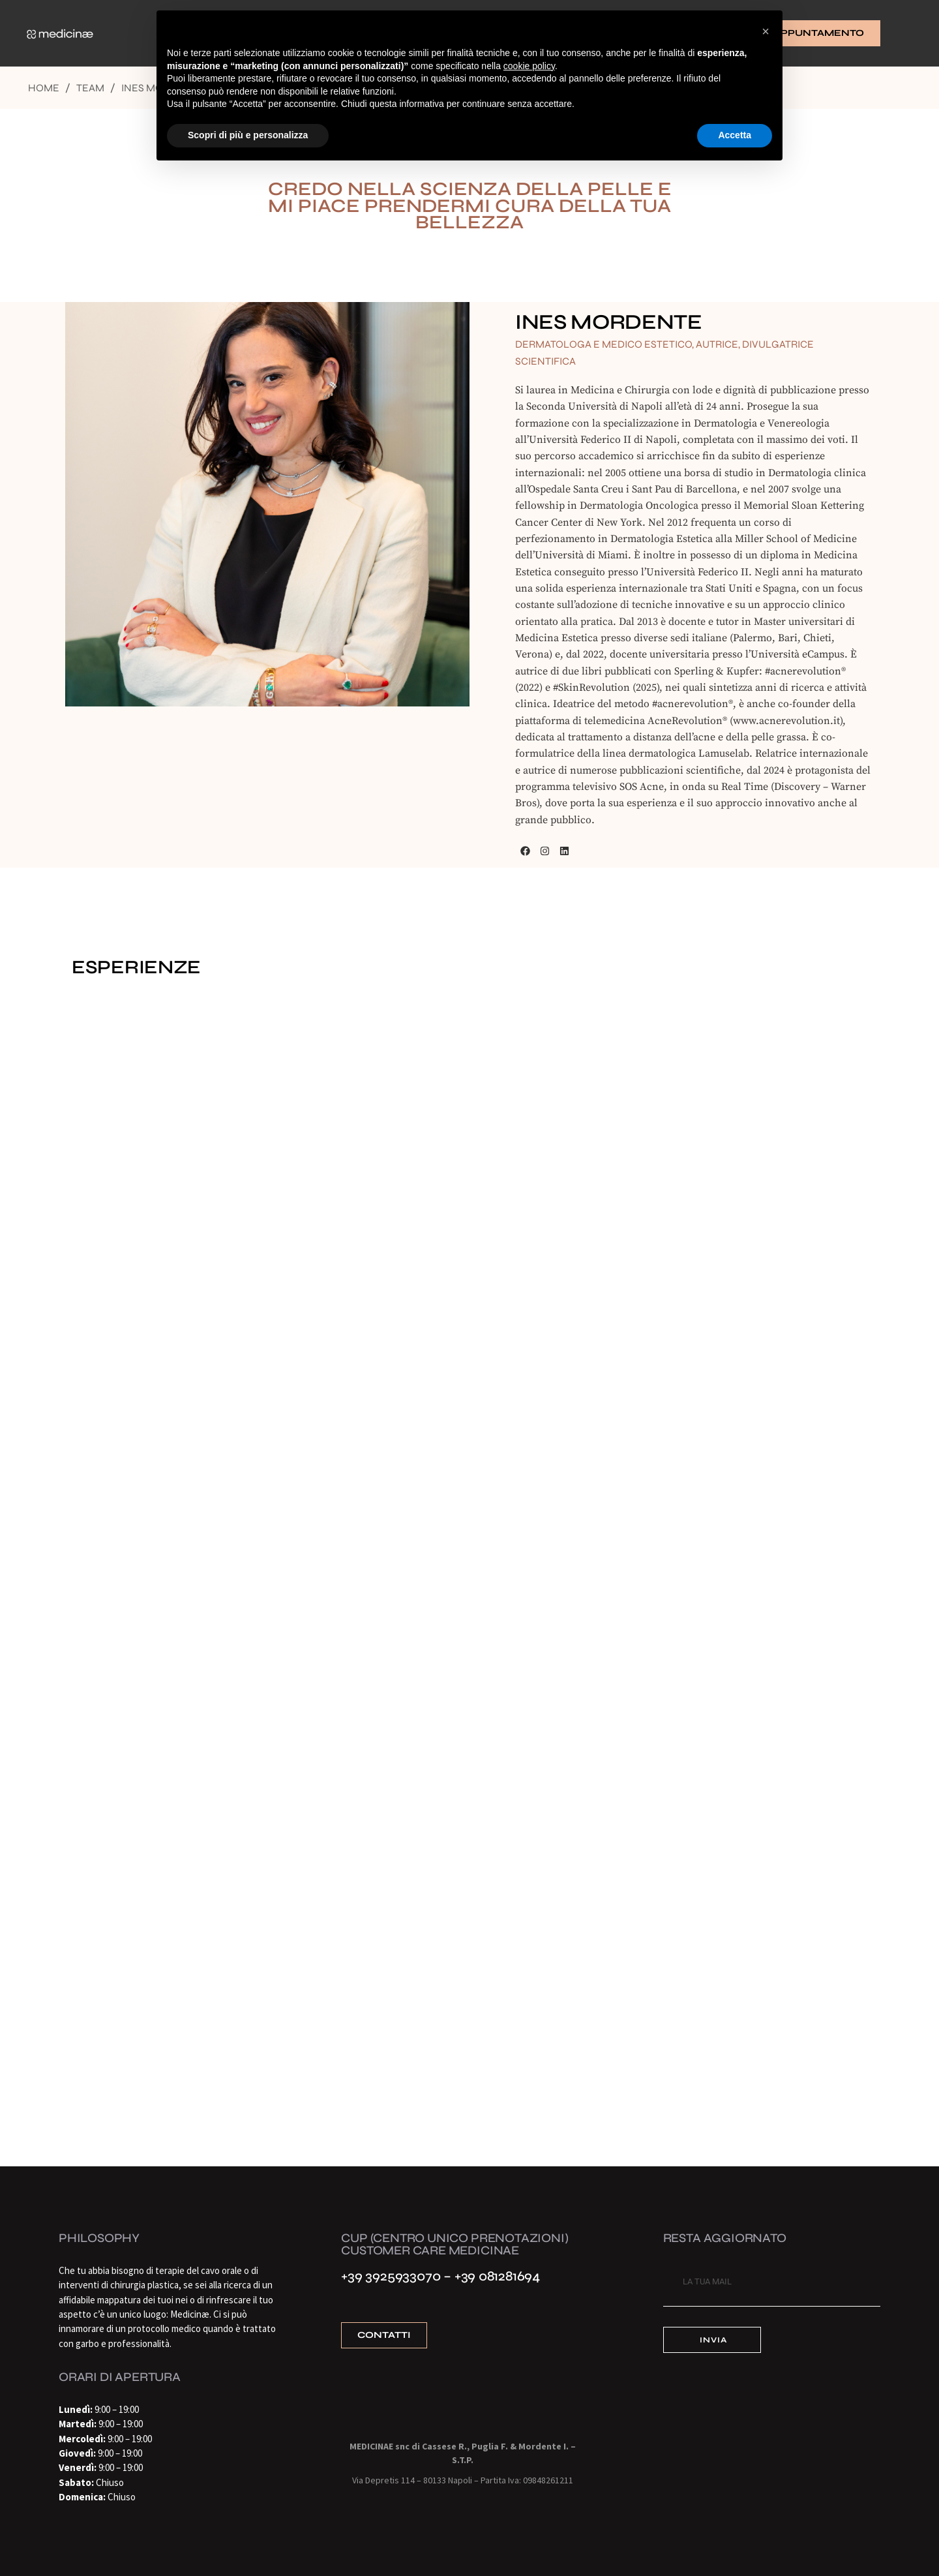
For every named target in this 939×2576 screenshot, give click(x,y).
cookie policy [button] (529, 66)
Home (43, 88)
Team (90, 88)
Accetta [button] (734, 135)
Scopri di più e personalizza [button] (248, 135)
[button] (765, 31)
